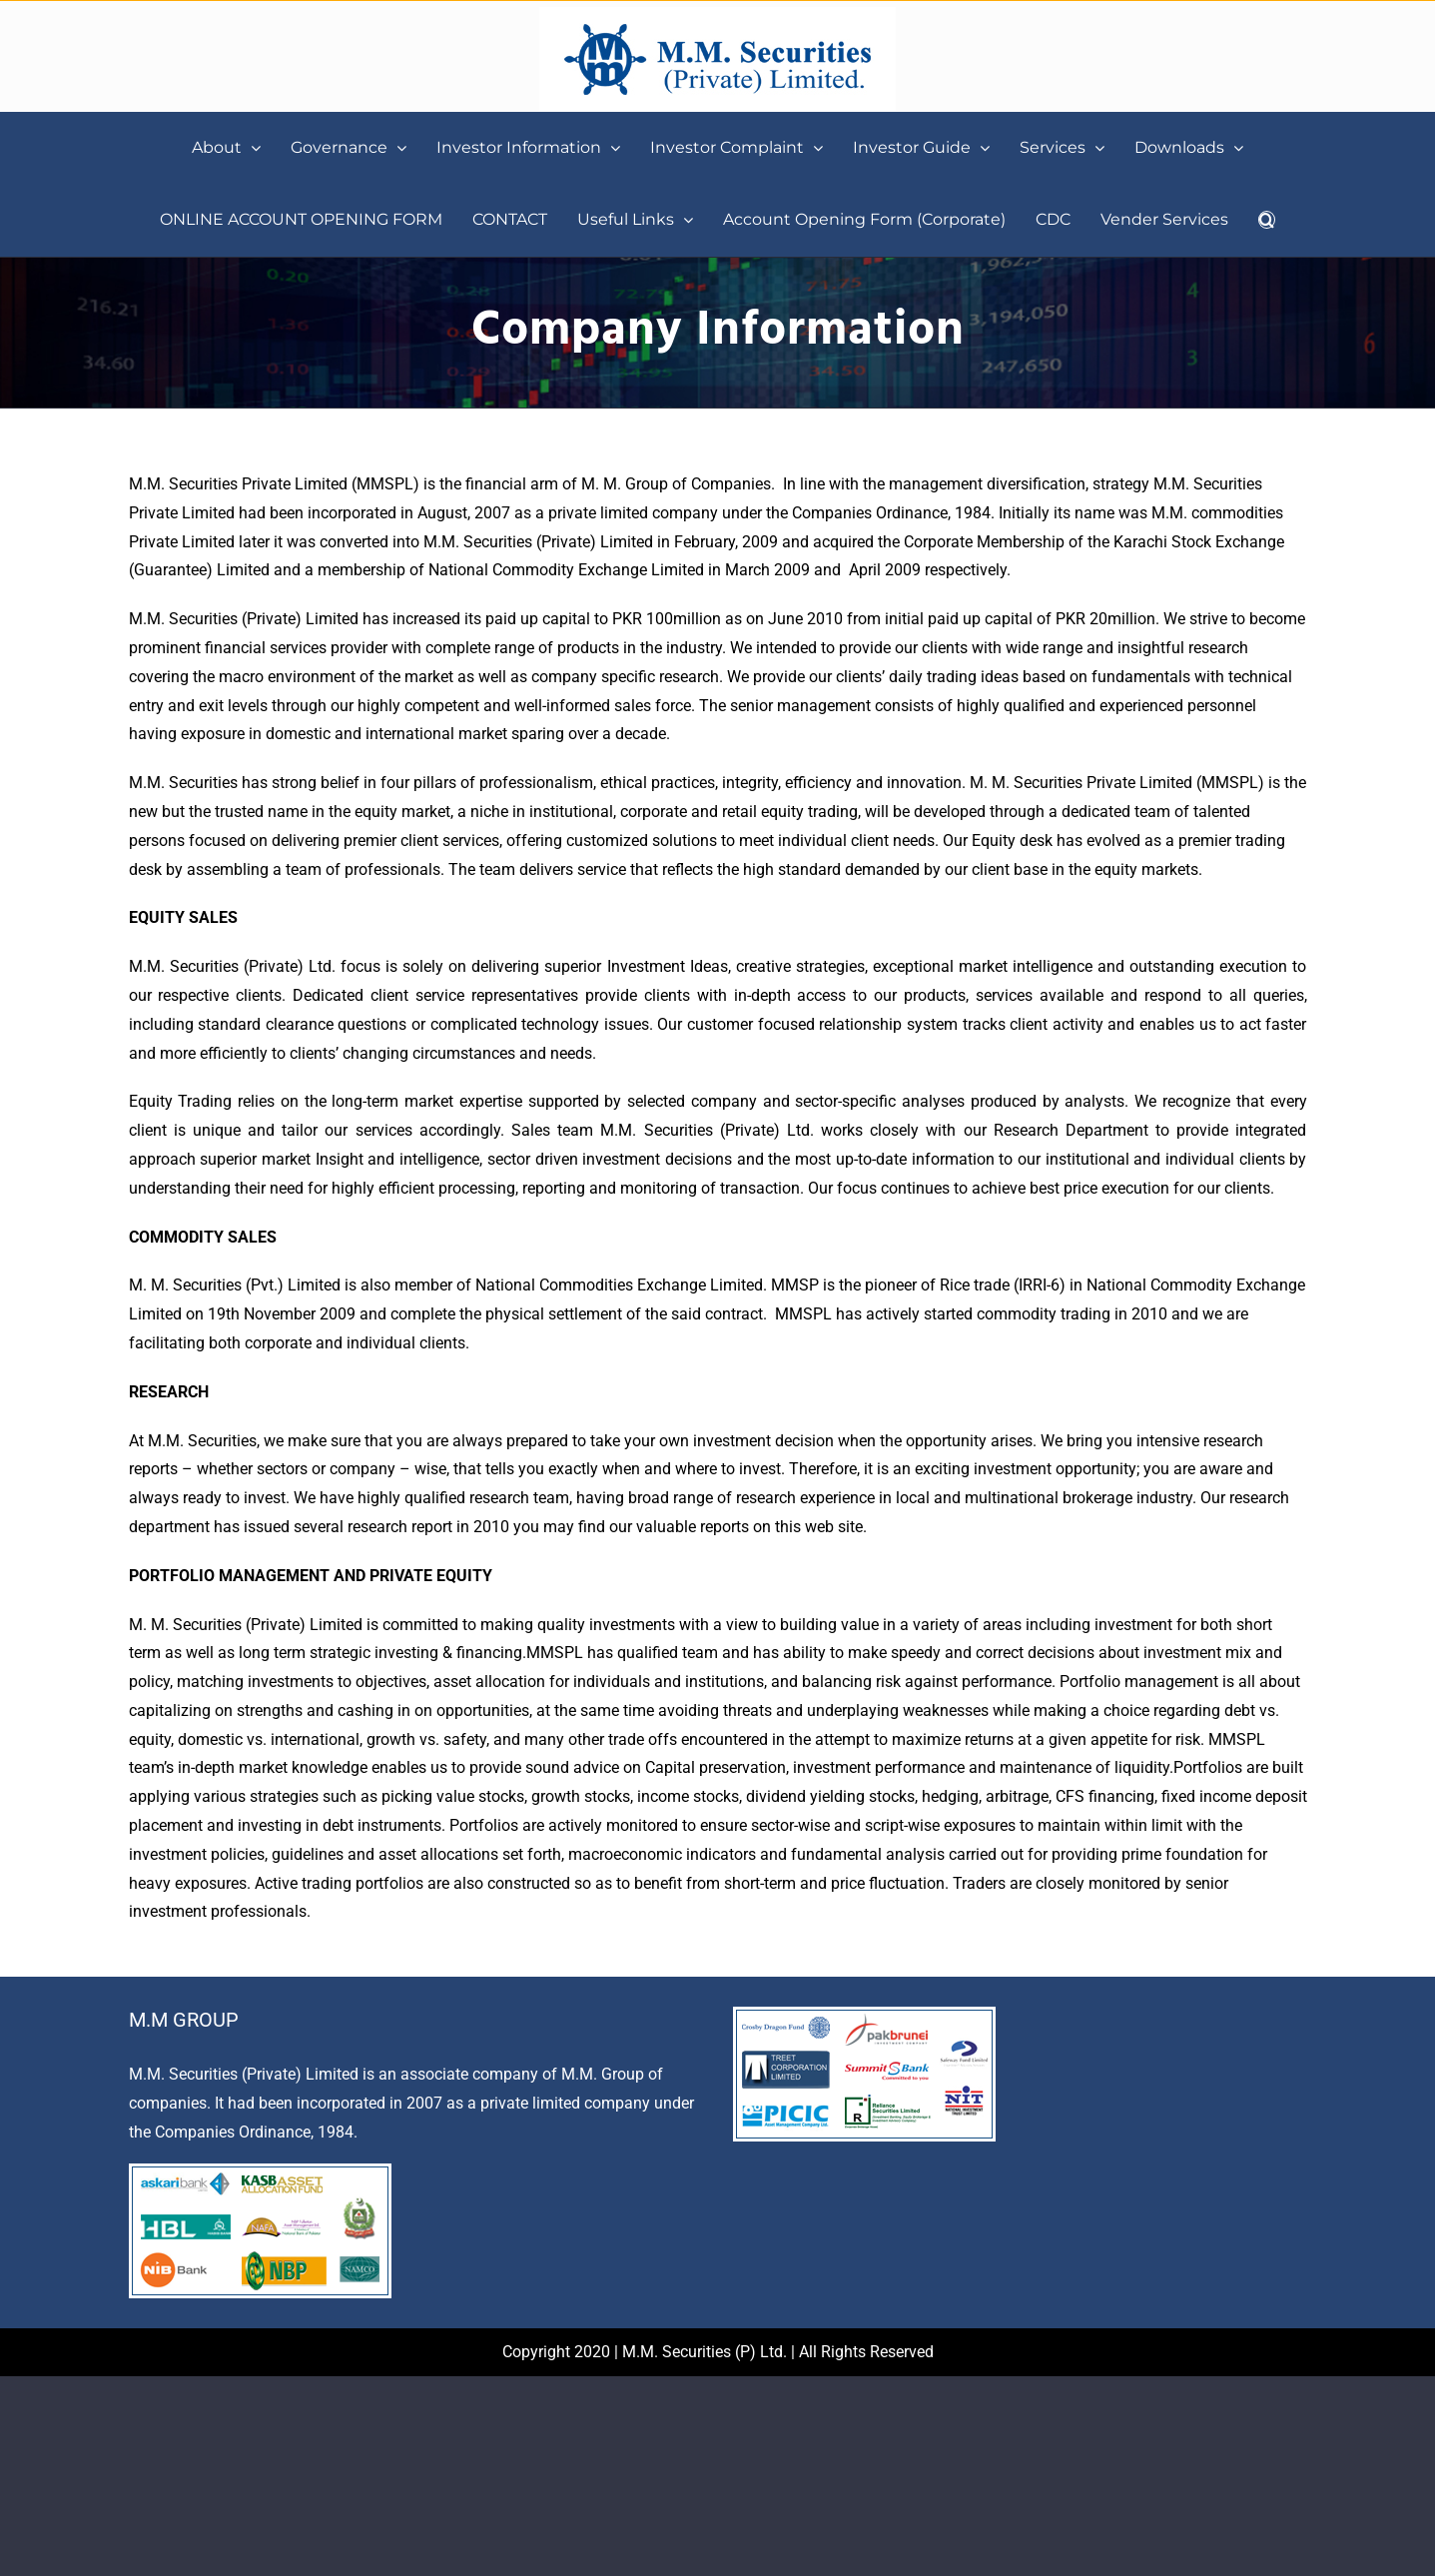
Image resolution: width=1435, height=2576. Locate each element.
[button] (1266, 220)
